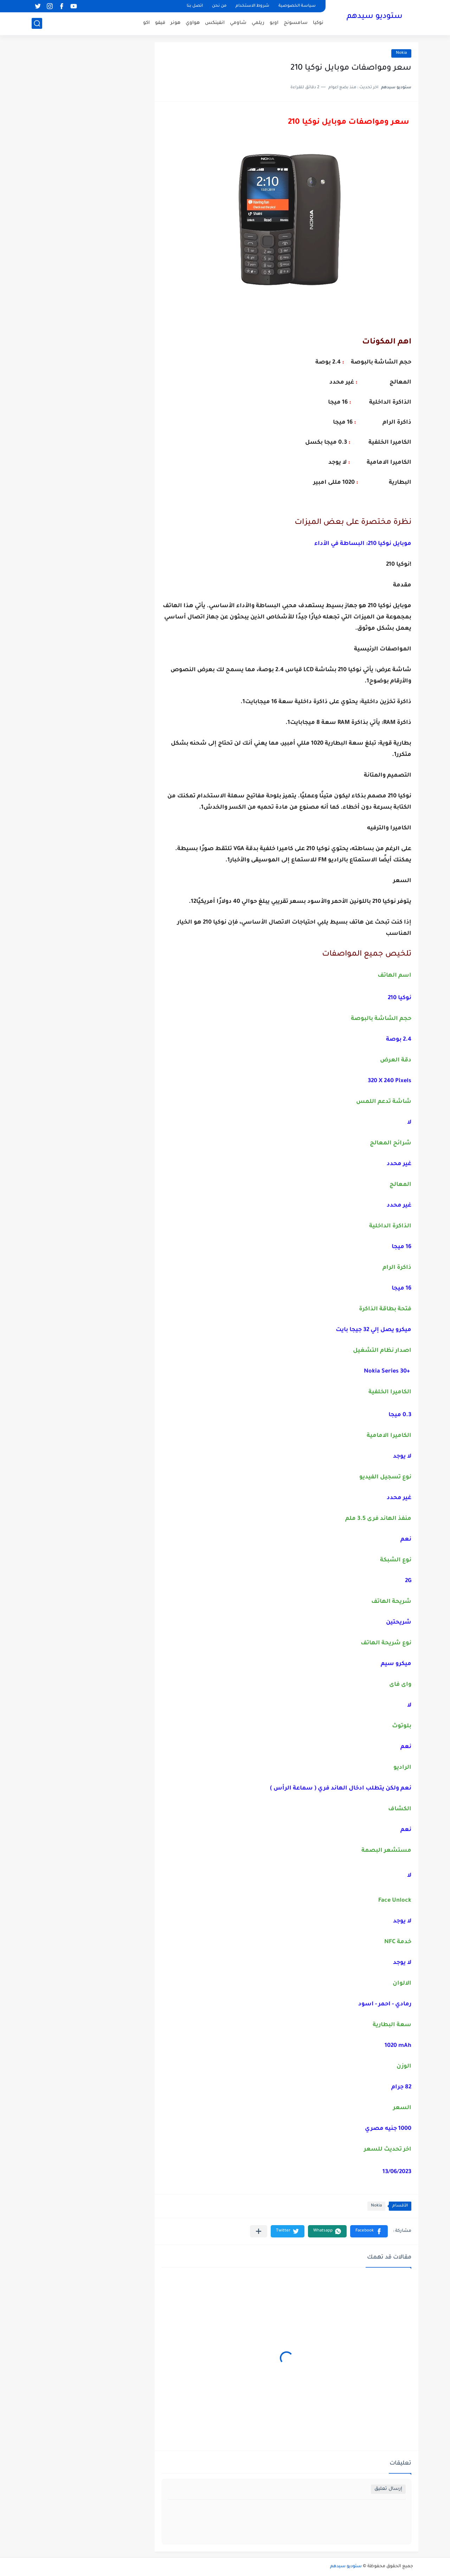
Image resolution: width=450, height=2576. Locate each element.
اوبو (274, 23)
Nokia (401, 53)
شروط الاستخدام (252, 6)
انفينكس (215, 23)
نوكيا (318, 23)
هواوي (193, 23)
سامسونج (296, 23)
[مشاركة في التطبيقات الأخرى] (258, 2231)
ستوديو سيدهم (375, 17)
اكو (146, 23)
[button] (369, 2231)
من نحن (219, 6)
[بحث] (37, 23)
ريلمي (258, 23)
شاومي (238, 23)
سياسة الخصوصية (297, 6)
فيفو (160, 23)
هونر (175, 23)
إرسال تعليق (388, 2489)
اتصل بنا (195, 6)
